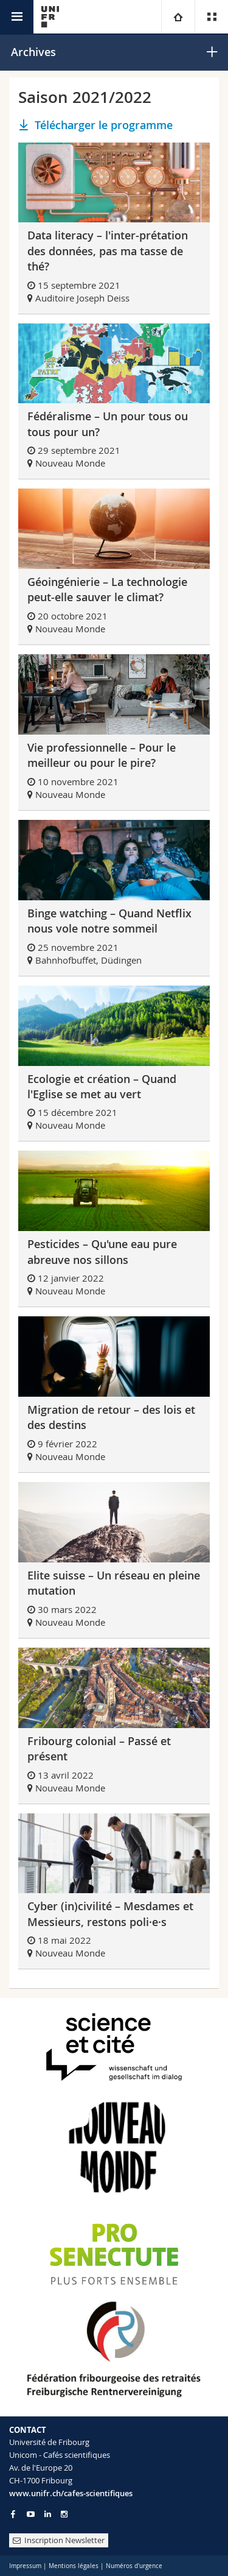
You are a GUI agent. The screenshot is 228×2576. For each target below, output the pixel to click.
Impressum (25, 2566)
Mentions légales (73, 2566)
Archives (33, 51)
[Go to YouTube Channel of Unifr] (31, 2514)
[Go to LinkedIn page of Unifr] (47, 2514)
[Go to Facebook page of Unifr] (13, 2513)
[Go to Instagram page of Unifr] (64, 2514)
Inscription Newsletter (59, 2540)
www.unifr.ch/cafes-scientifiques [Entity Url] (71, 2493)
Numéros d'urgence (134, 2566)
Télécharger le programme (104, 125)
